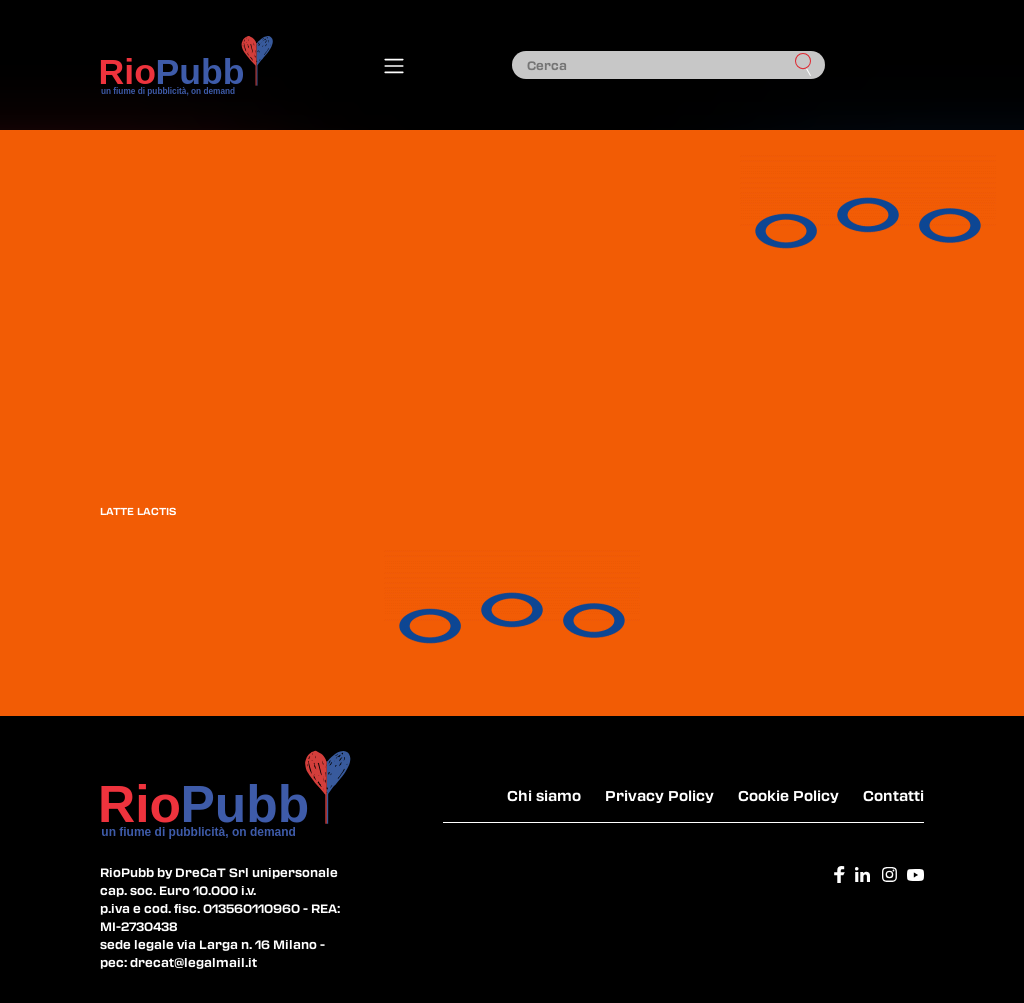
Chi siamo (544, 795)
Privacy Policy (659, 795)
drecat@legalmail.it (193, 962)
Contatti (893, 795)
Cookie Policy (788, 795)
